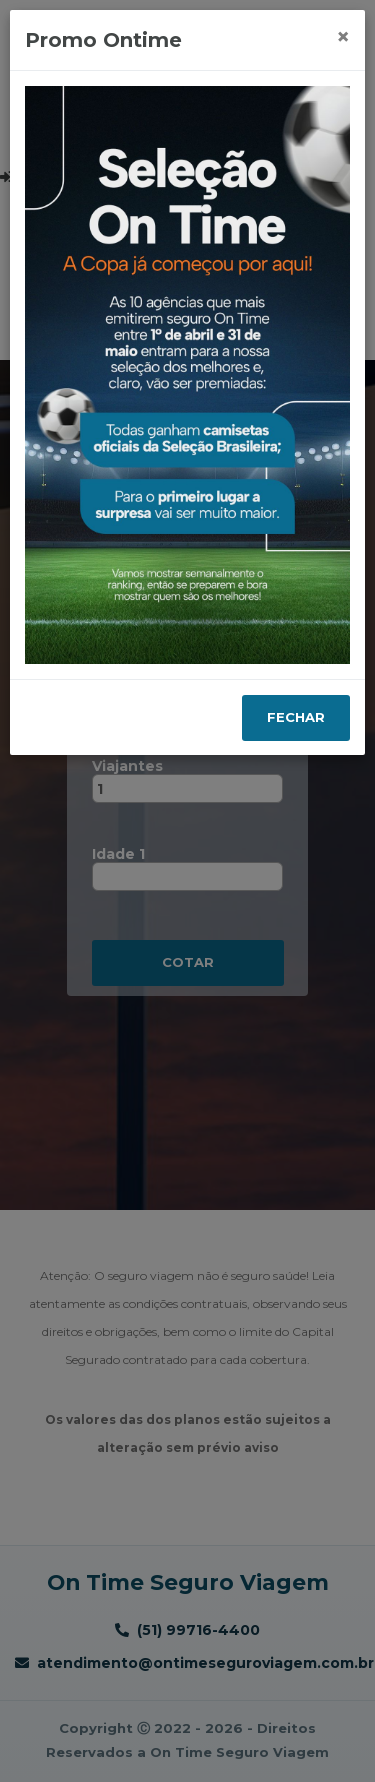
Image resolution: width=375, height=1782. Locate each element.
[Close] (343, 37)
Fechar (296, 717)
